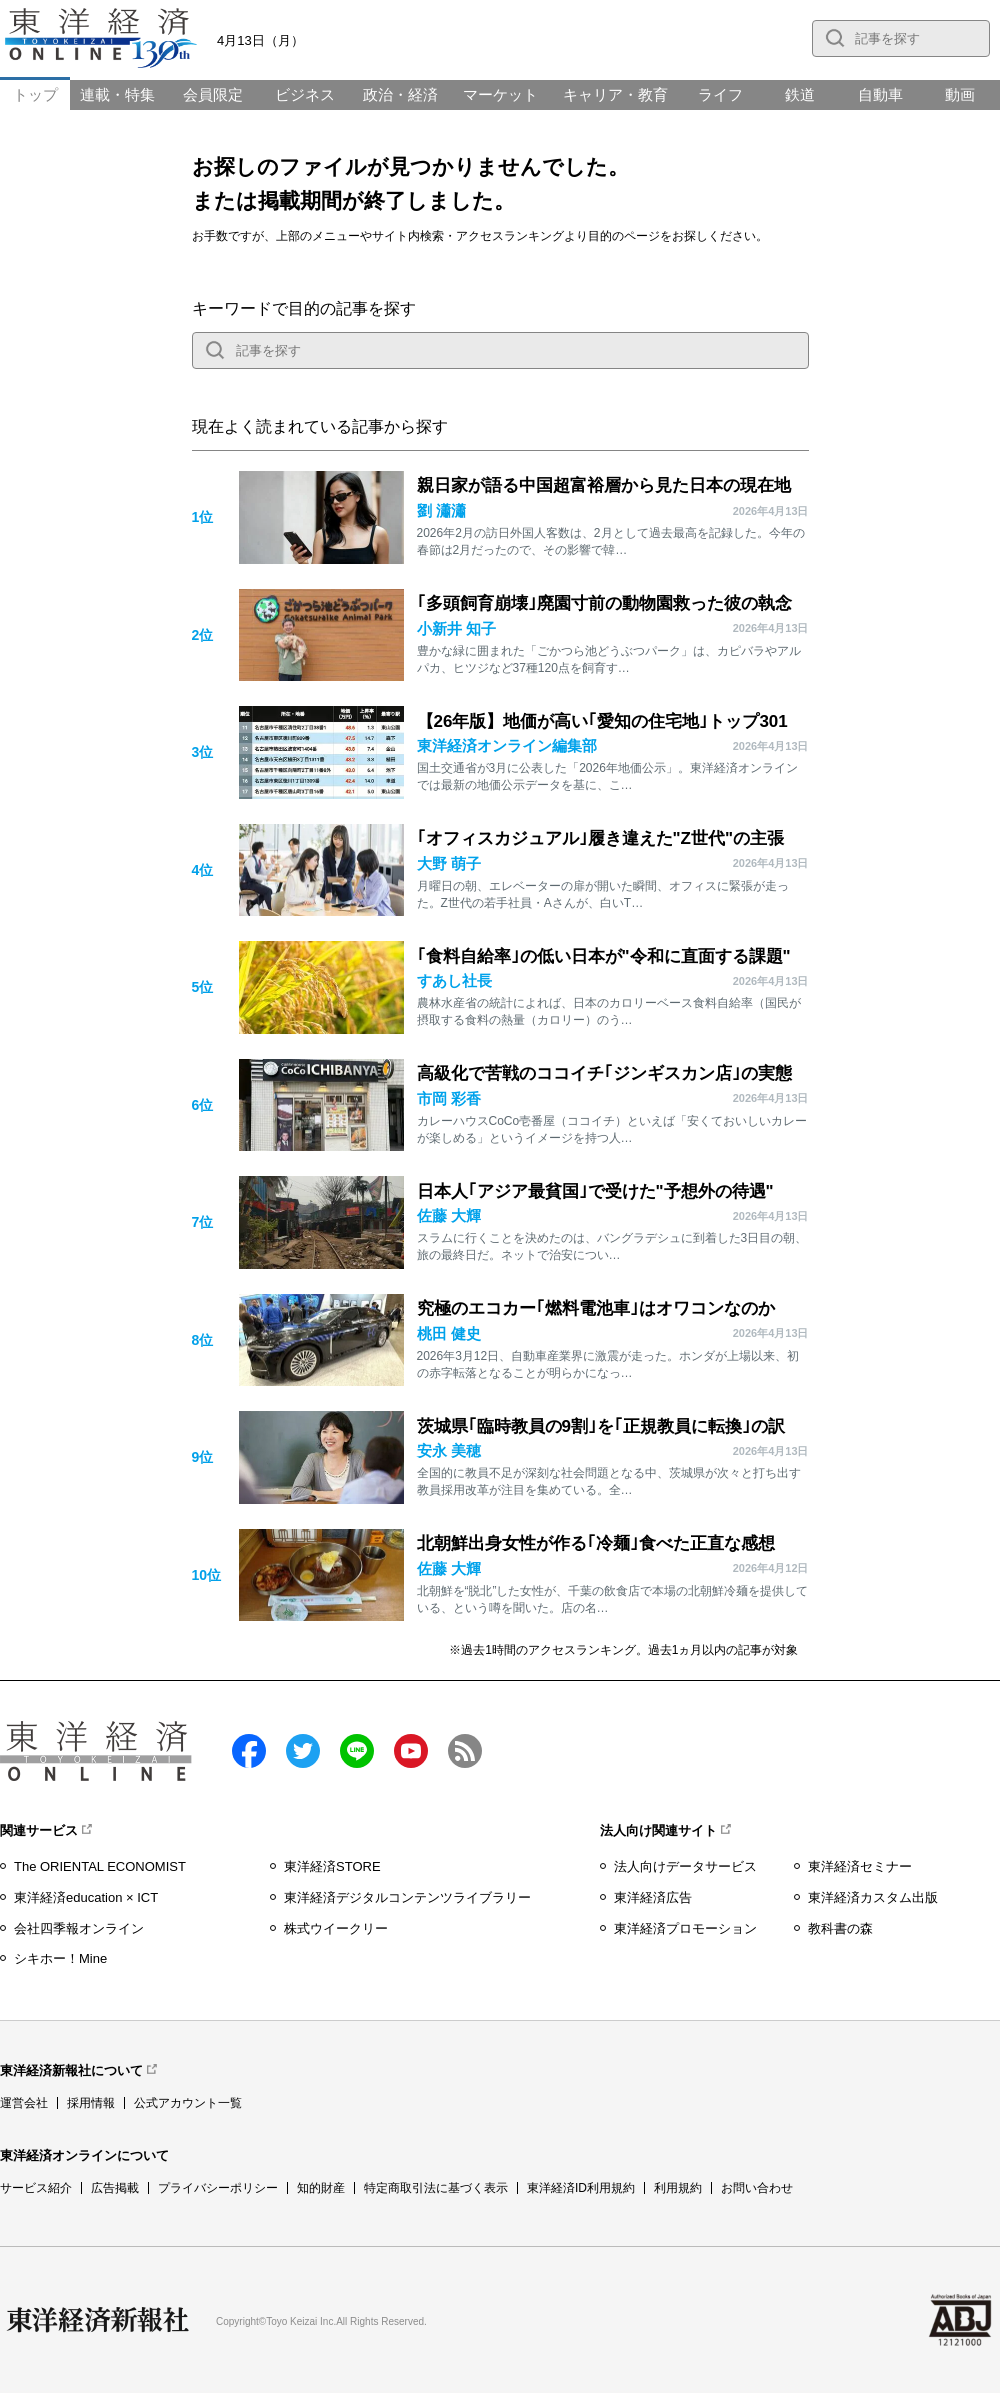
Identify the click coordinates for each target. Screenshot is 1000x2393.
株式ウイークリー (336, 1928)
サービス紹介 (36, 2188)
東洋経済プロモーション (685, 1928)
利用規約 (678, 2188)
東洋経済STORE (332, 1866)
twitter (303, 1751)
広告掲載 (115, 2188)
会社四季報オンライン (79, 1928)
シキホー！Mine (60, 1958)
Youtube (411, 1751)
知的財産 (321, 2188)
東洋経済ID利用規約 (581, 2188)
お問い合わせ (757, 2188)
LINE (357, 1751)
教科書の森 (840, 1928)
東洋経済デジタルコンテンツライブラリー (407, 1897)
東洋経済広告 (653, 1897)
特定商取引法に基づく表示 (436, 2188)
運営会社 (24, 2103)
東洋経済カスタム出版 (873, 1897)
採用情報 (91, 2103)
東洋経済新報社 (98, 2320)
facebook (249, 1751)
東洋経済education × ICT (86, 1897)
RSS (465, 1751)
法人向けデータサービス (685, 1866)
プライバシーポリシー (218, 2188)
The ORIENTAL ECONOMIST (100, 1866)
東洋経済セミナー (860, 1866)
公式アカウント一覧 (188, 2103)
